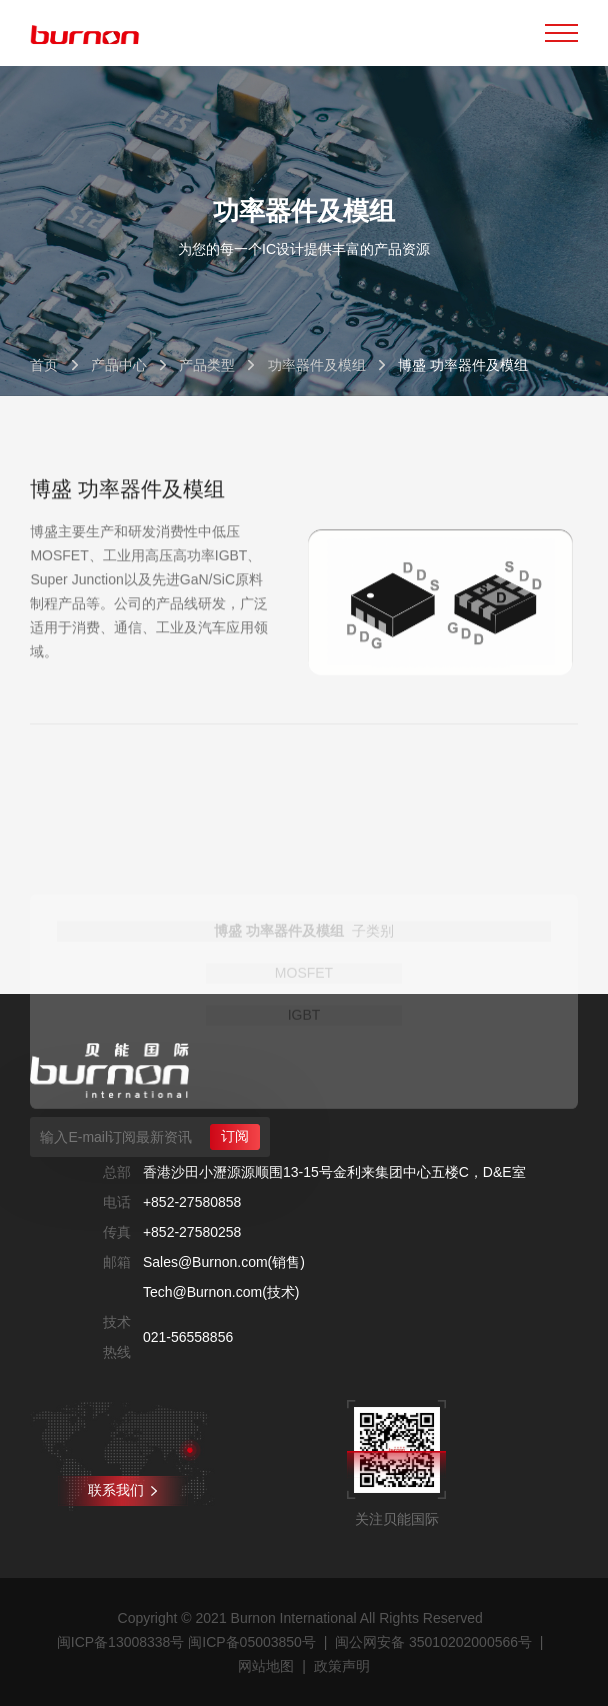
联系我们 (122, 1490)
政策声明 (342, 1666)
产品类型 (207, 365)
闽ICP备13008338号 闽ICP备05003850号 (186, 1642)
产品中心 (119, 365)
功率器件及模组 (317, 365)
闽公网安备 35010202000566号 (433, 1642)
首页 (44, 365)
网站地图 (266, 1666)
